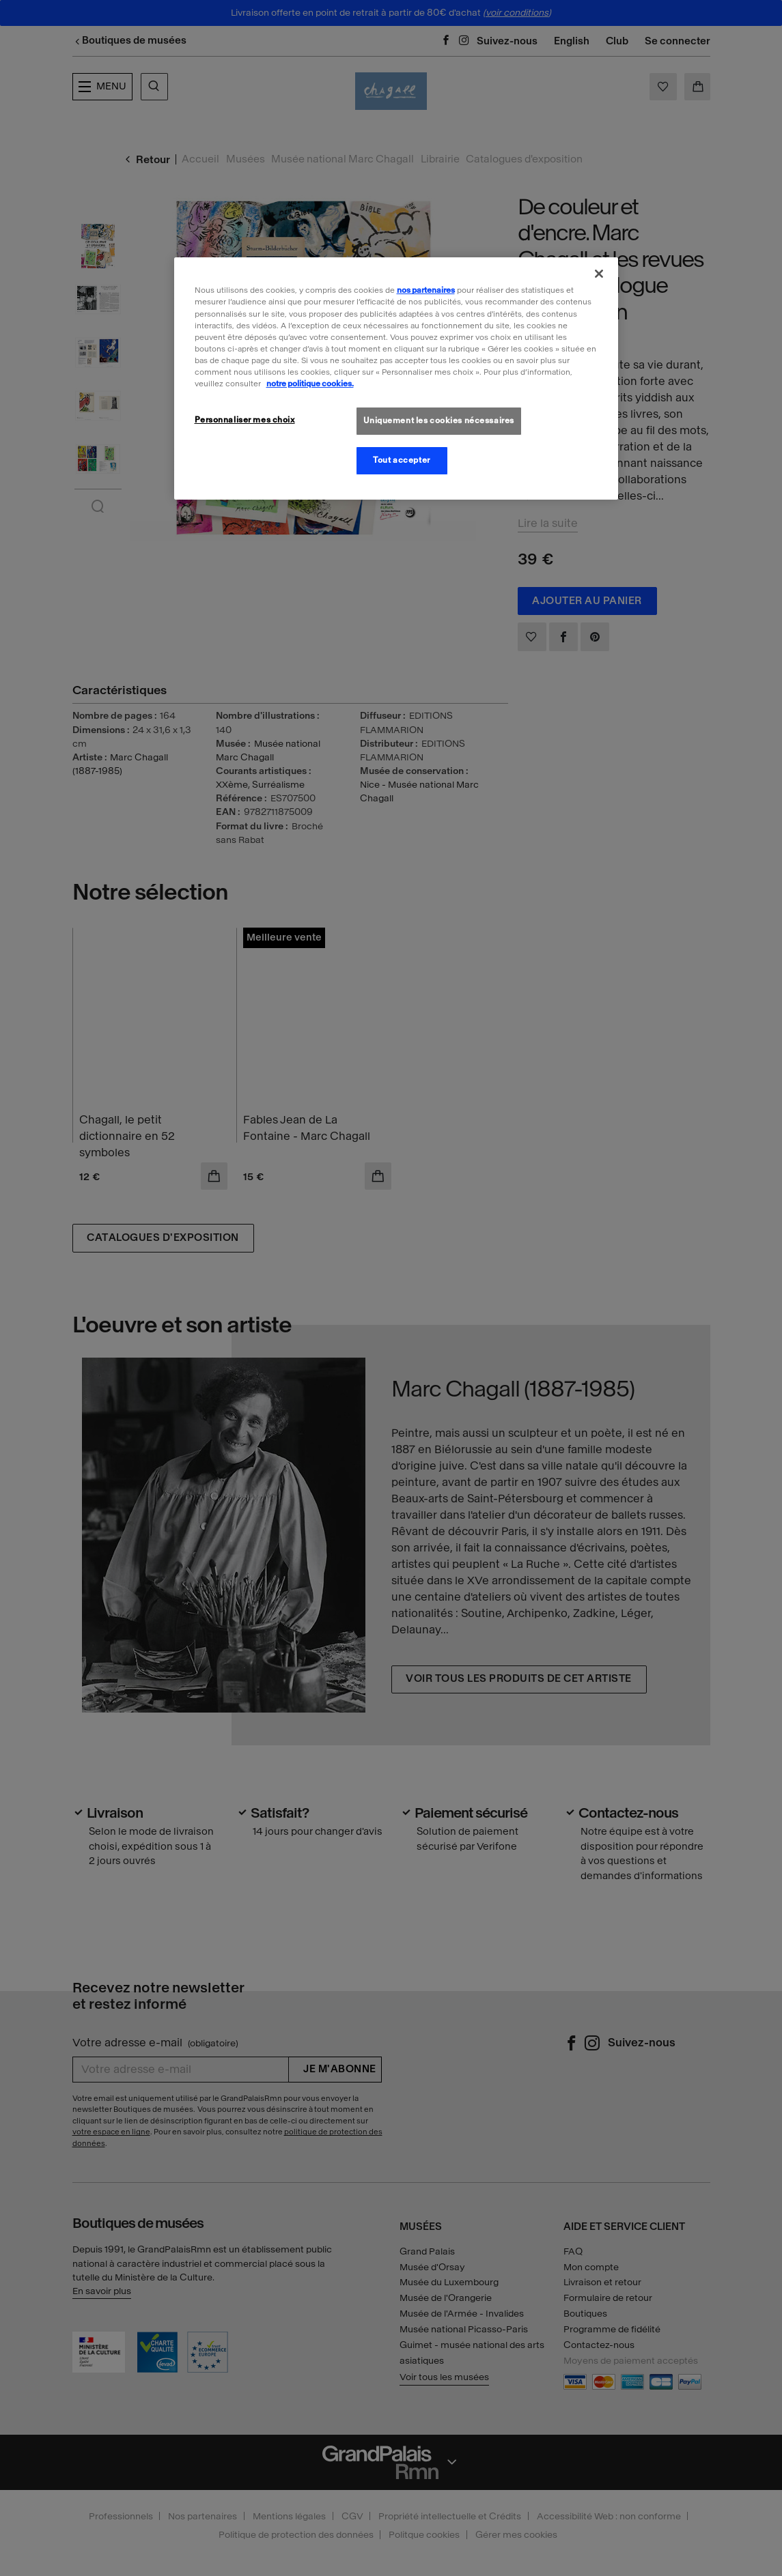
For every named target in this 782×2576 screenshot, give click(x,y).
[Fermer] (599, 274)
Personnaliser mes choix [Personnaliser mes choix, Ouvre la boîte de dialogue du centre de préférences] (245, 420)
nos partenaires (426, 290)
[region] (396, 378)
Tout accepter (401, 460)
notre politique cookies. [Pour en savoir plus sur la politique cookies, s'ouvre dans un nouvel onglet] (310, 384)
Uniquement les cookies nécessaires (438, 420)
